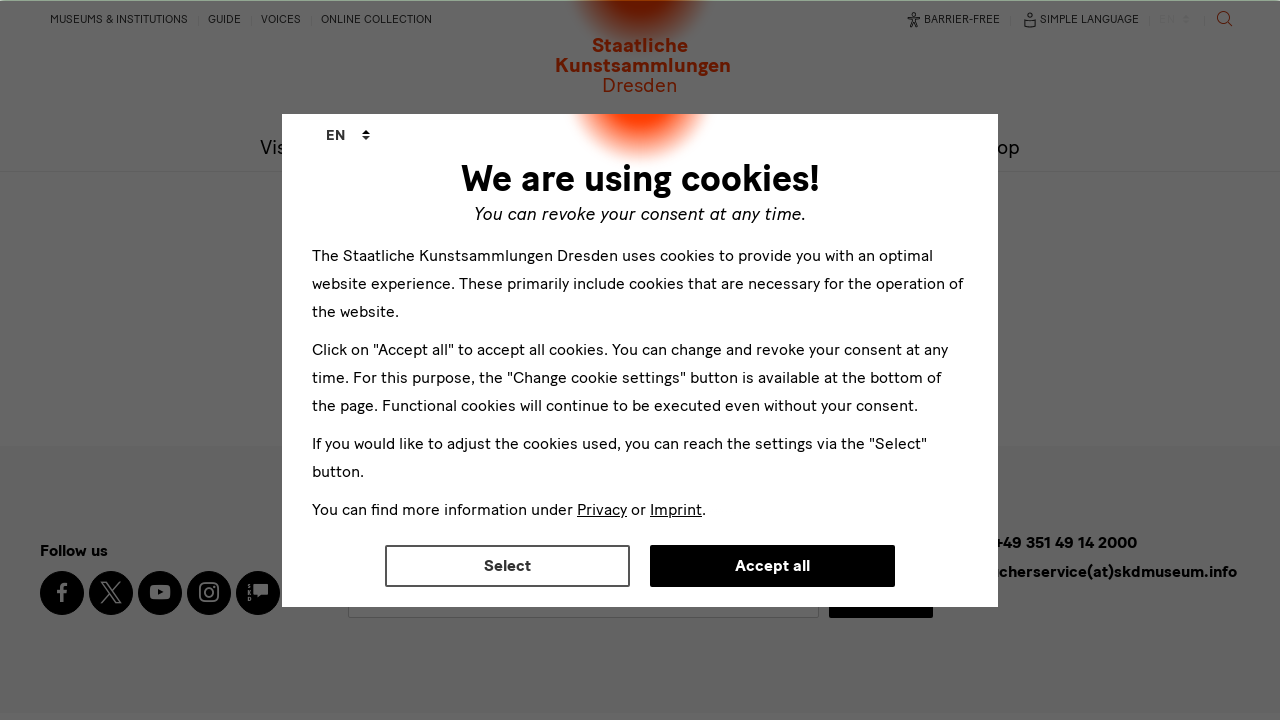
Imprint (676, 509)
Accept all (772, 565)
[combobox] (348, 136)
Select (507, 565)
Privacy (602, 509)
